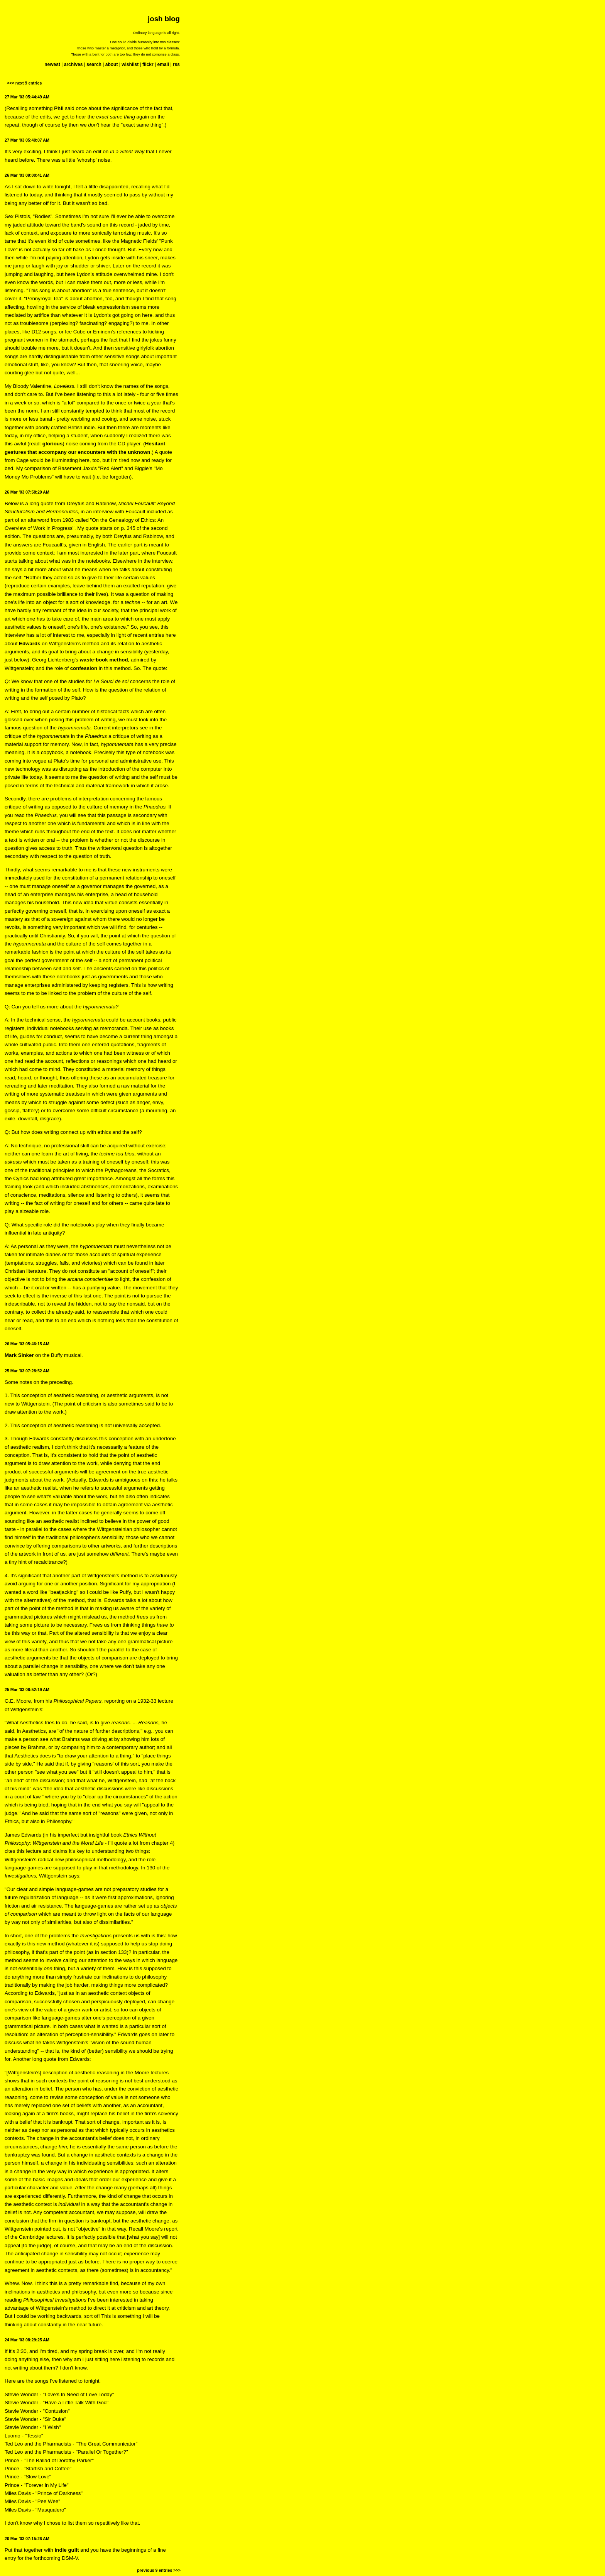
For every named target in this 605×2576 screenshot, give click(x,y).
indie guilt (67, 2550)
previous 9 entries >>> (159, 2570)
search (93, 64)
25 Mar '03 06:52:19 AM (27, 1689)
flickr (148, 64)
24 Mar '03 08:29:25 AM (27, 2340)
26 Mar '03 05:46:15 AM (27, 1343)
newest (52, 64)
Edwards (30, 643)
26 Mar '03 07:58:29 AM (27, 492)
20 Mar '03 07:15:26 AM (27, 2538)
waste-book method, (104, 660)
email (163, 64)
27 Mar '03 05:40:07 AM (27, 140)
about (111, 64)
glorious (52, 444)
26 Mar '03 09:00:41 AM (27, 175)
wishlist (130, 64)
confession (83, 668)
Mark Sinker (19, 1355)
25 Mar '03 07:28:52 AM (27, 1370)
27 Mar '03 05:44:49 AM (27, 97)
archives (73, 64)
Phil (58, 108)
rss (176, 64)
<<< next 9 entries (24, 83)
